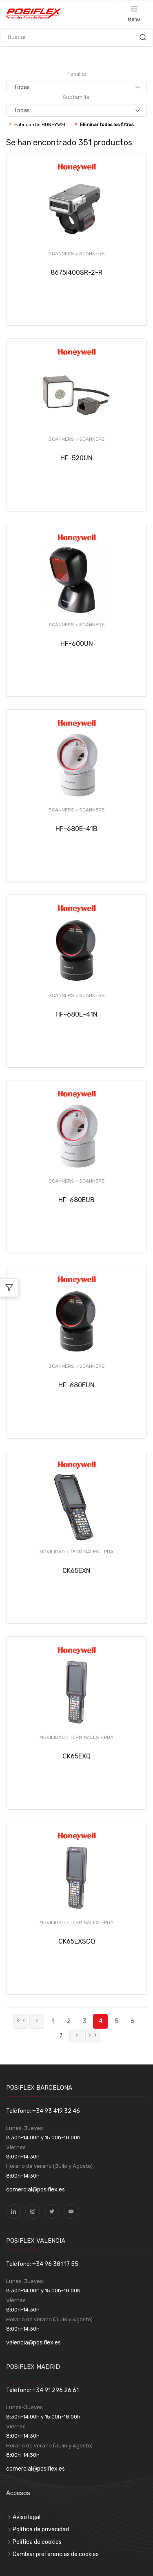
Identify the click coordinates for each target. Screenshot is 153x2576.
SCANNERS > (64, 253)
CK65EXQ (76, 1756)
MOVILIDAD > (55, 1552)
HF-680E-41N (76, 1014)
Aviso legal (26, 2517)
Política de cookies (37, 2542)
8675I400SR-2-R (76, 272)
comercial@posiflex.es (35, 2189)
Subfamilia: (77, 97)
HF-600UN (76, 643)
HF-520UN (76, 458)
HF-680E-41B (76, 829)
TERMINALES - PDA (91, 1552)
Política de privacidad (41, 2529)
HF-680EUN (76, 1385)
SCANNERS (92, 253)
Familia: (76, 74)
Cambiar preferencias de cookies (56, 2554)
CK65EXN (76, 1570)
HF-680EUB (76, 1200)
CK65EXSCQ (76, 1941)
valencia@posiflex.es (33, 2342)
